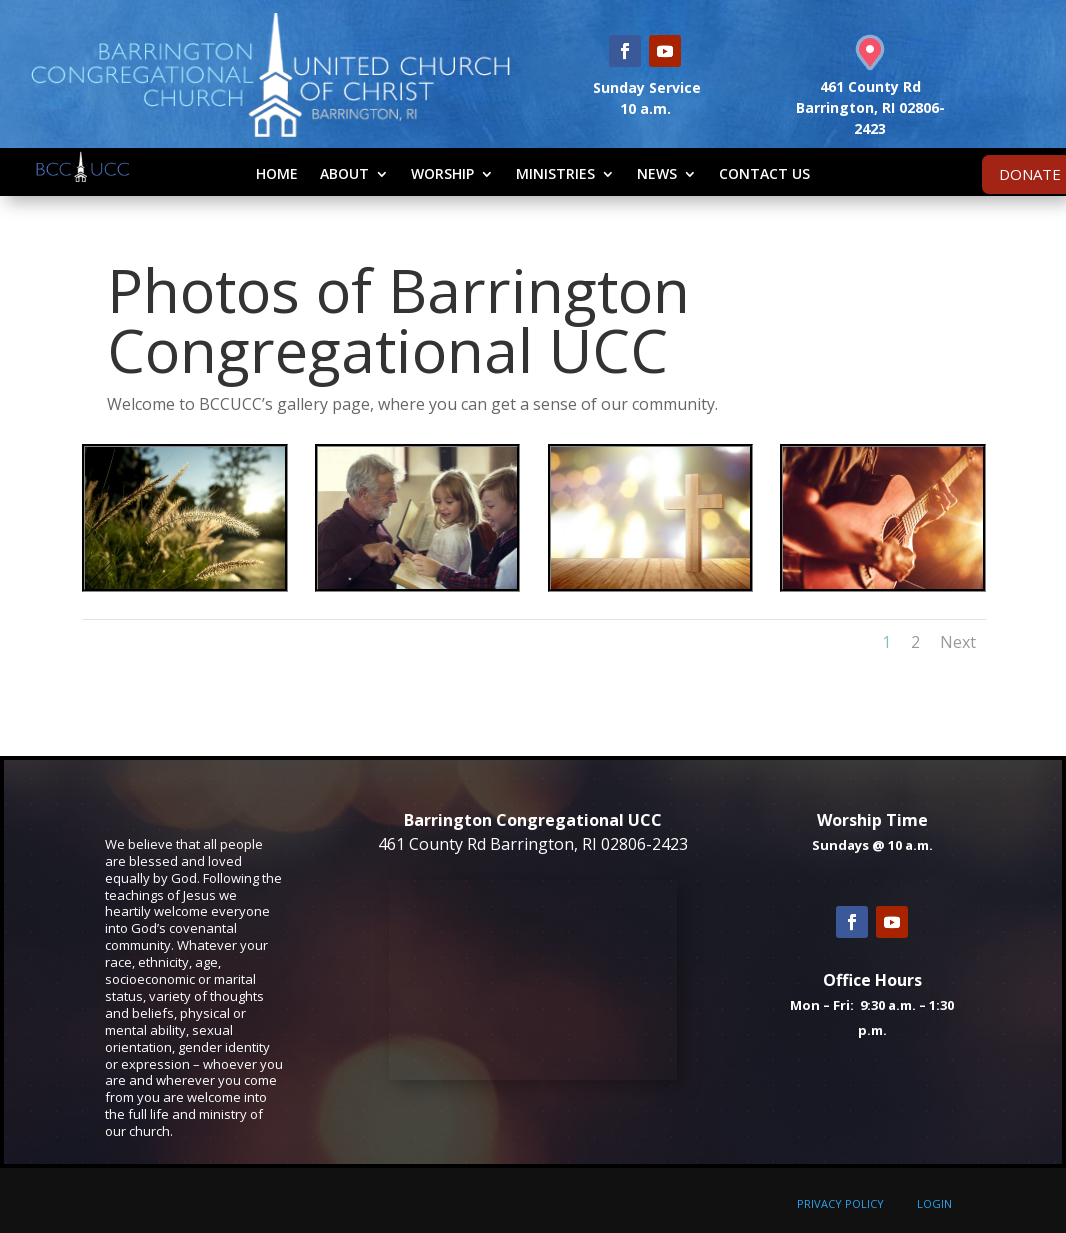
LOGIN (934, 1203)
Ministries (555, 173)
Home (277, 173)
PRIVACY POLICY (840, 1203)
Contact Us (764, 173)
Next (958, 642)
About (344, 173)
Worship (442, 173)
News (657, 173)
